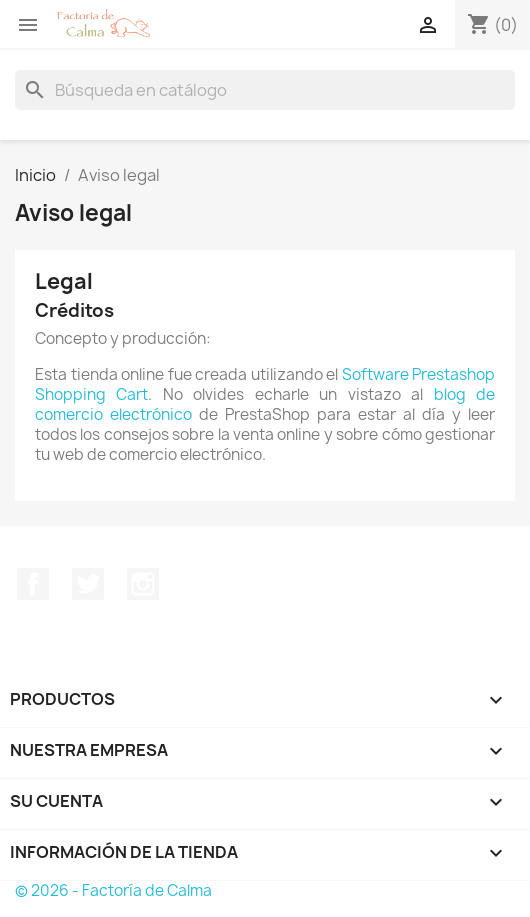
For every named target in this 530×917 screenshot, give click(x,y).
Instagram (143, 584)
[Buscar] (265, 90)
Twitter (88, 584)
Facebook (33, 584)
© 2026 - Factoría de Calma (113, 890)
